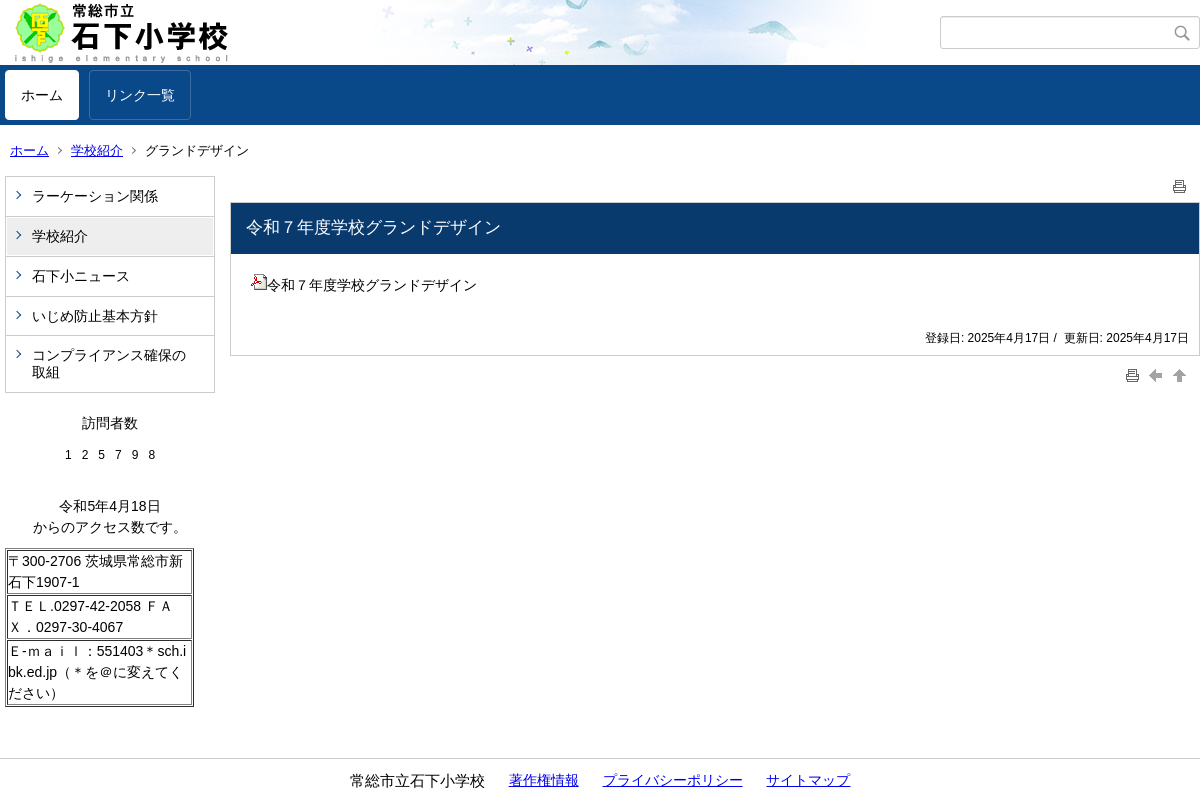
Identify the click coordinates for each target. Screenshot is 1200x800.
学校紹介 (97, 150)
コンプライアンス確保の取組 (109, 363)
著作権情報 (544, 780)
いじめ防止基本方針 (95, 316)
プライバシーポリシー (673, 780)
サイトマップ (808, 780)
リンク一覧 (140, 95)
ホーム (42, 95)
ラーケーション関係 (95, 196)
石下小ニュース (81, 276)
